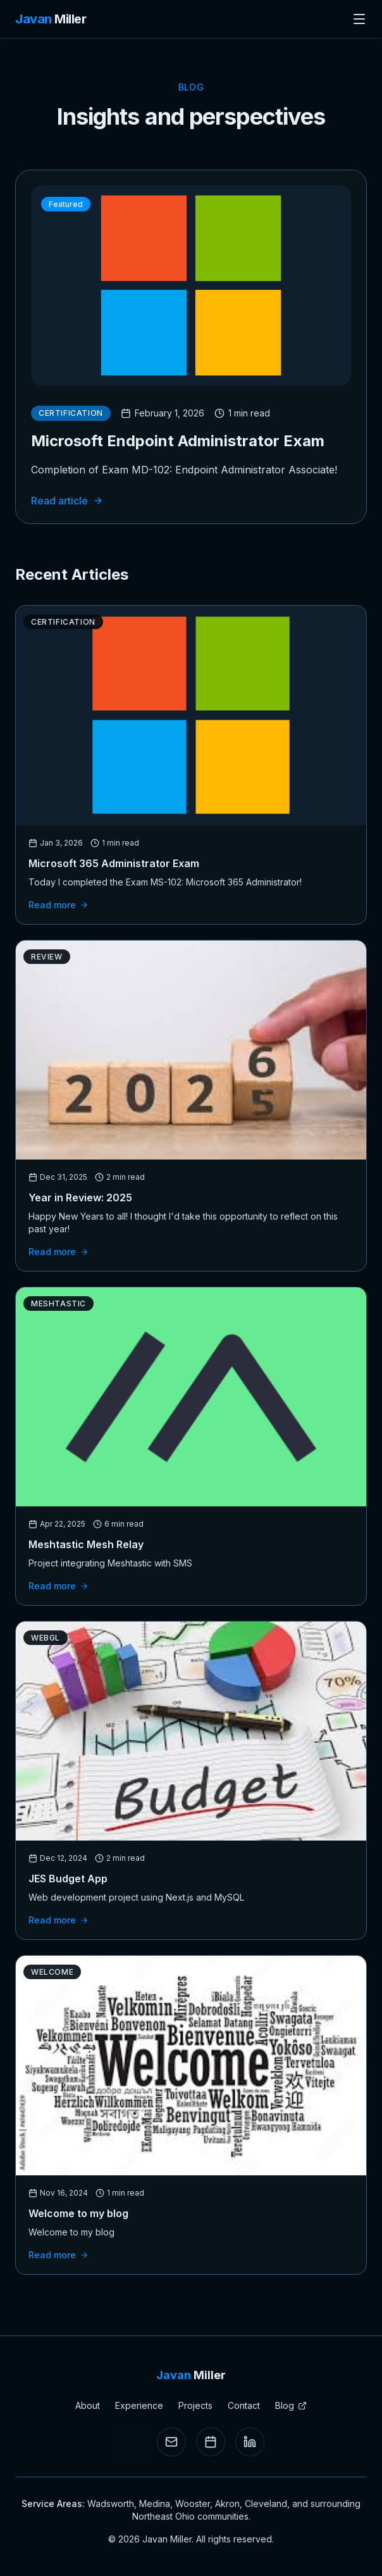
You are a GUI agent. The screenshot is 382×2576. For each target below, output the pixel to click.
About (87, 2405)
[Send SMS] (132, 2441)
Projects (195, 2405)
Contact (244, 2405)
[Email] (171, 2441)
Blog (291, 2405)
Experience (139, 2405)
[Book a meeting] (210, 2441)
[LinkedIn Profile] (249, 2441)
